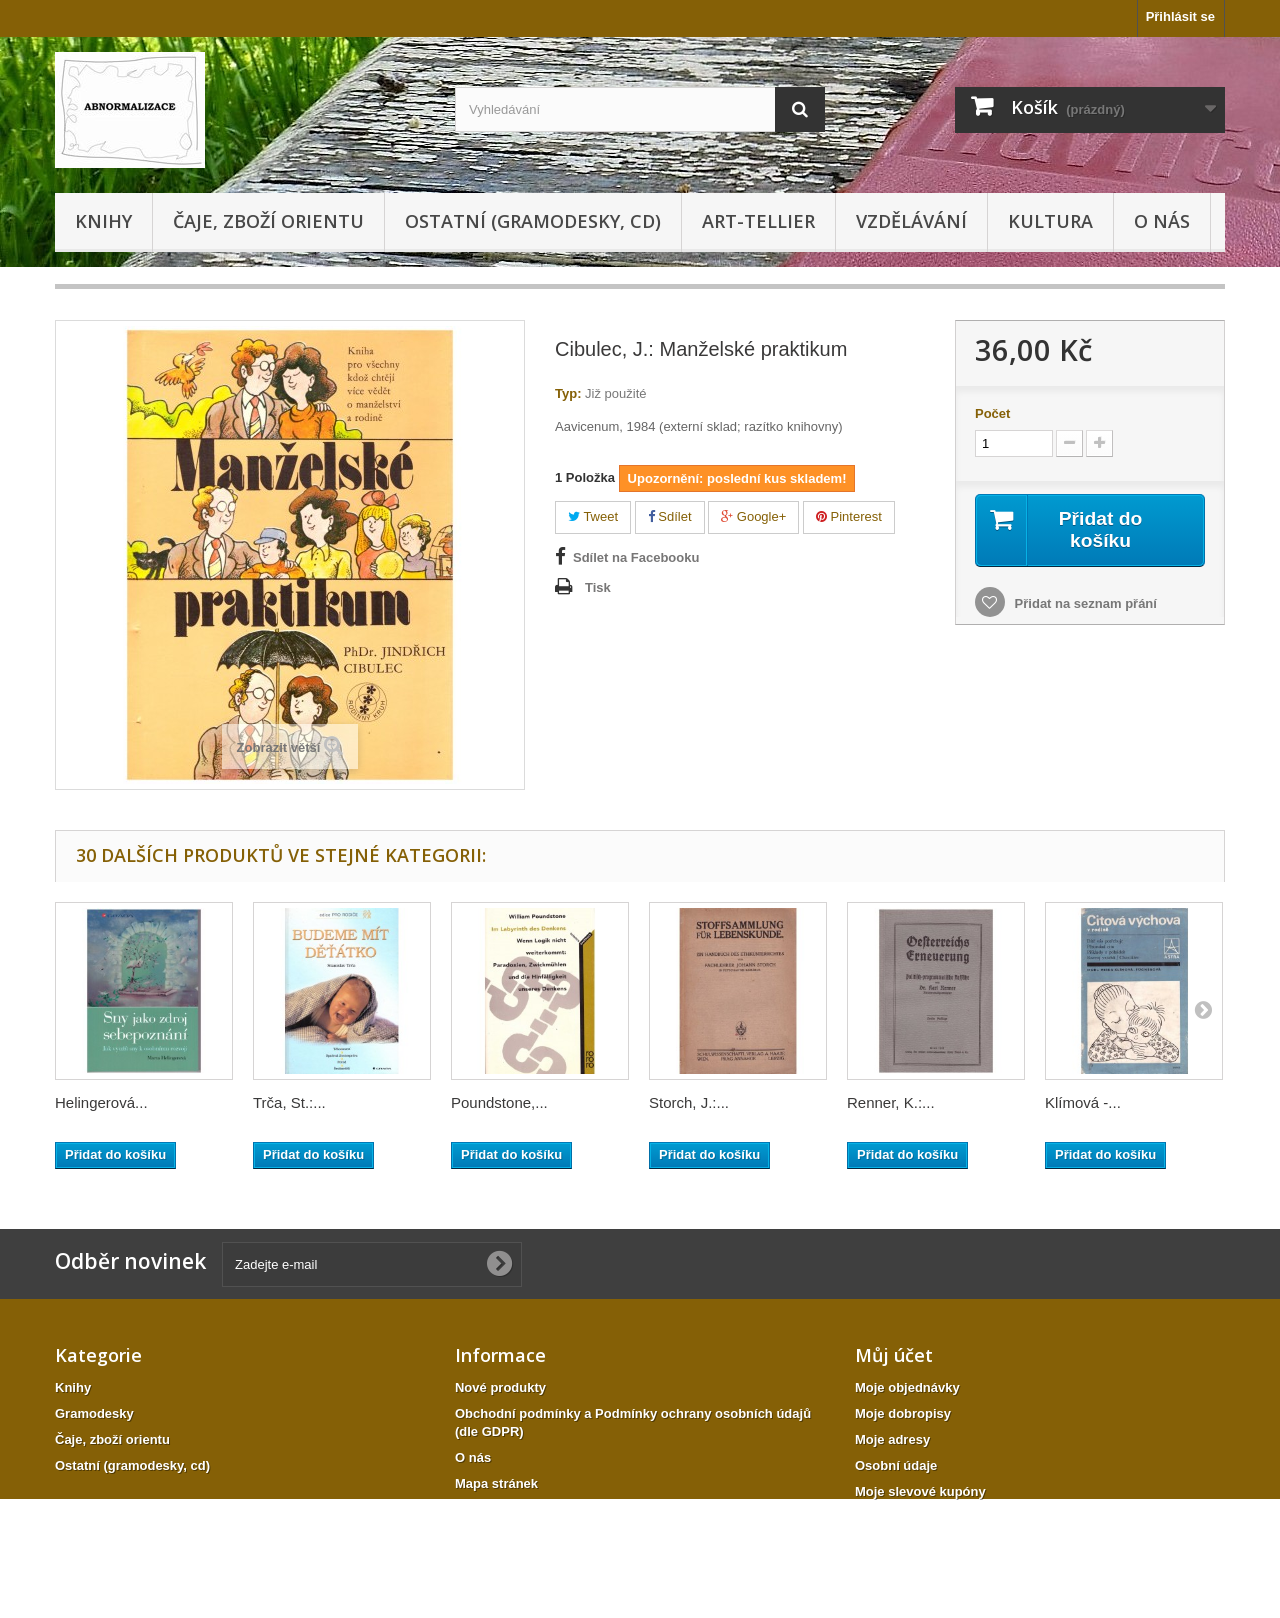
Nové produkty (500, 1387)
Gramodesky (94, 1413)
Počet (992, 413)
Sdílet (670, 516)
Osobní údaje (896, 1465)
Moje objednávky (907, 1387)
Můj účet (894, 1355)
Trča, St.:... (289, 1102)
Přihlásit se (1180, 16)
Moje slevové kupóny (920, 1491)
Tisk (598, 587)
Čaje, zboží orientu (268, 221)
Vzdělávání (911, 221)
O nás (1162, 221)
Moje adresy (892, 1439)
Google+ (753, 516)
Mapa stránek (496, 1483)
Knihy (103, 221)
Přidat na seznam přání (1084, 604)
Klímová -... (1083, 1102)
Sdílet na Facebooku (636, 557)
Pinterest (849, 516)
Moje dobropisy (903, 1413)
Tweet (593, 516)
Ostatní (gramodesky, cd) (533, 221)
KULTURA (1050, 221)
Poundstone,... (499, 1102)
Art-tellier (758, 221)
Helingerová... (101, 1102)
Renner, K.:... (891, 1102)
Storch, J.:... (689, 1102)
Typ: (568, 393)
